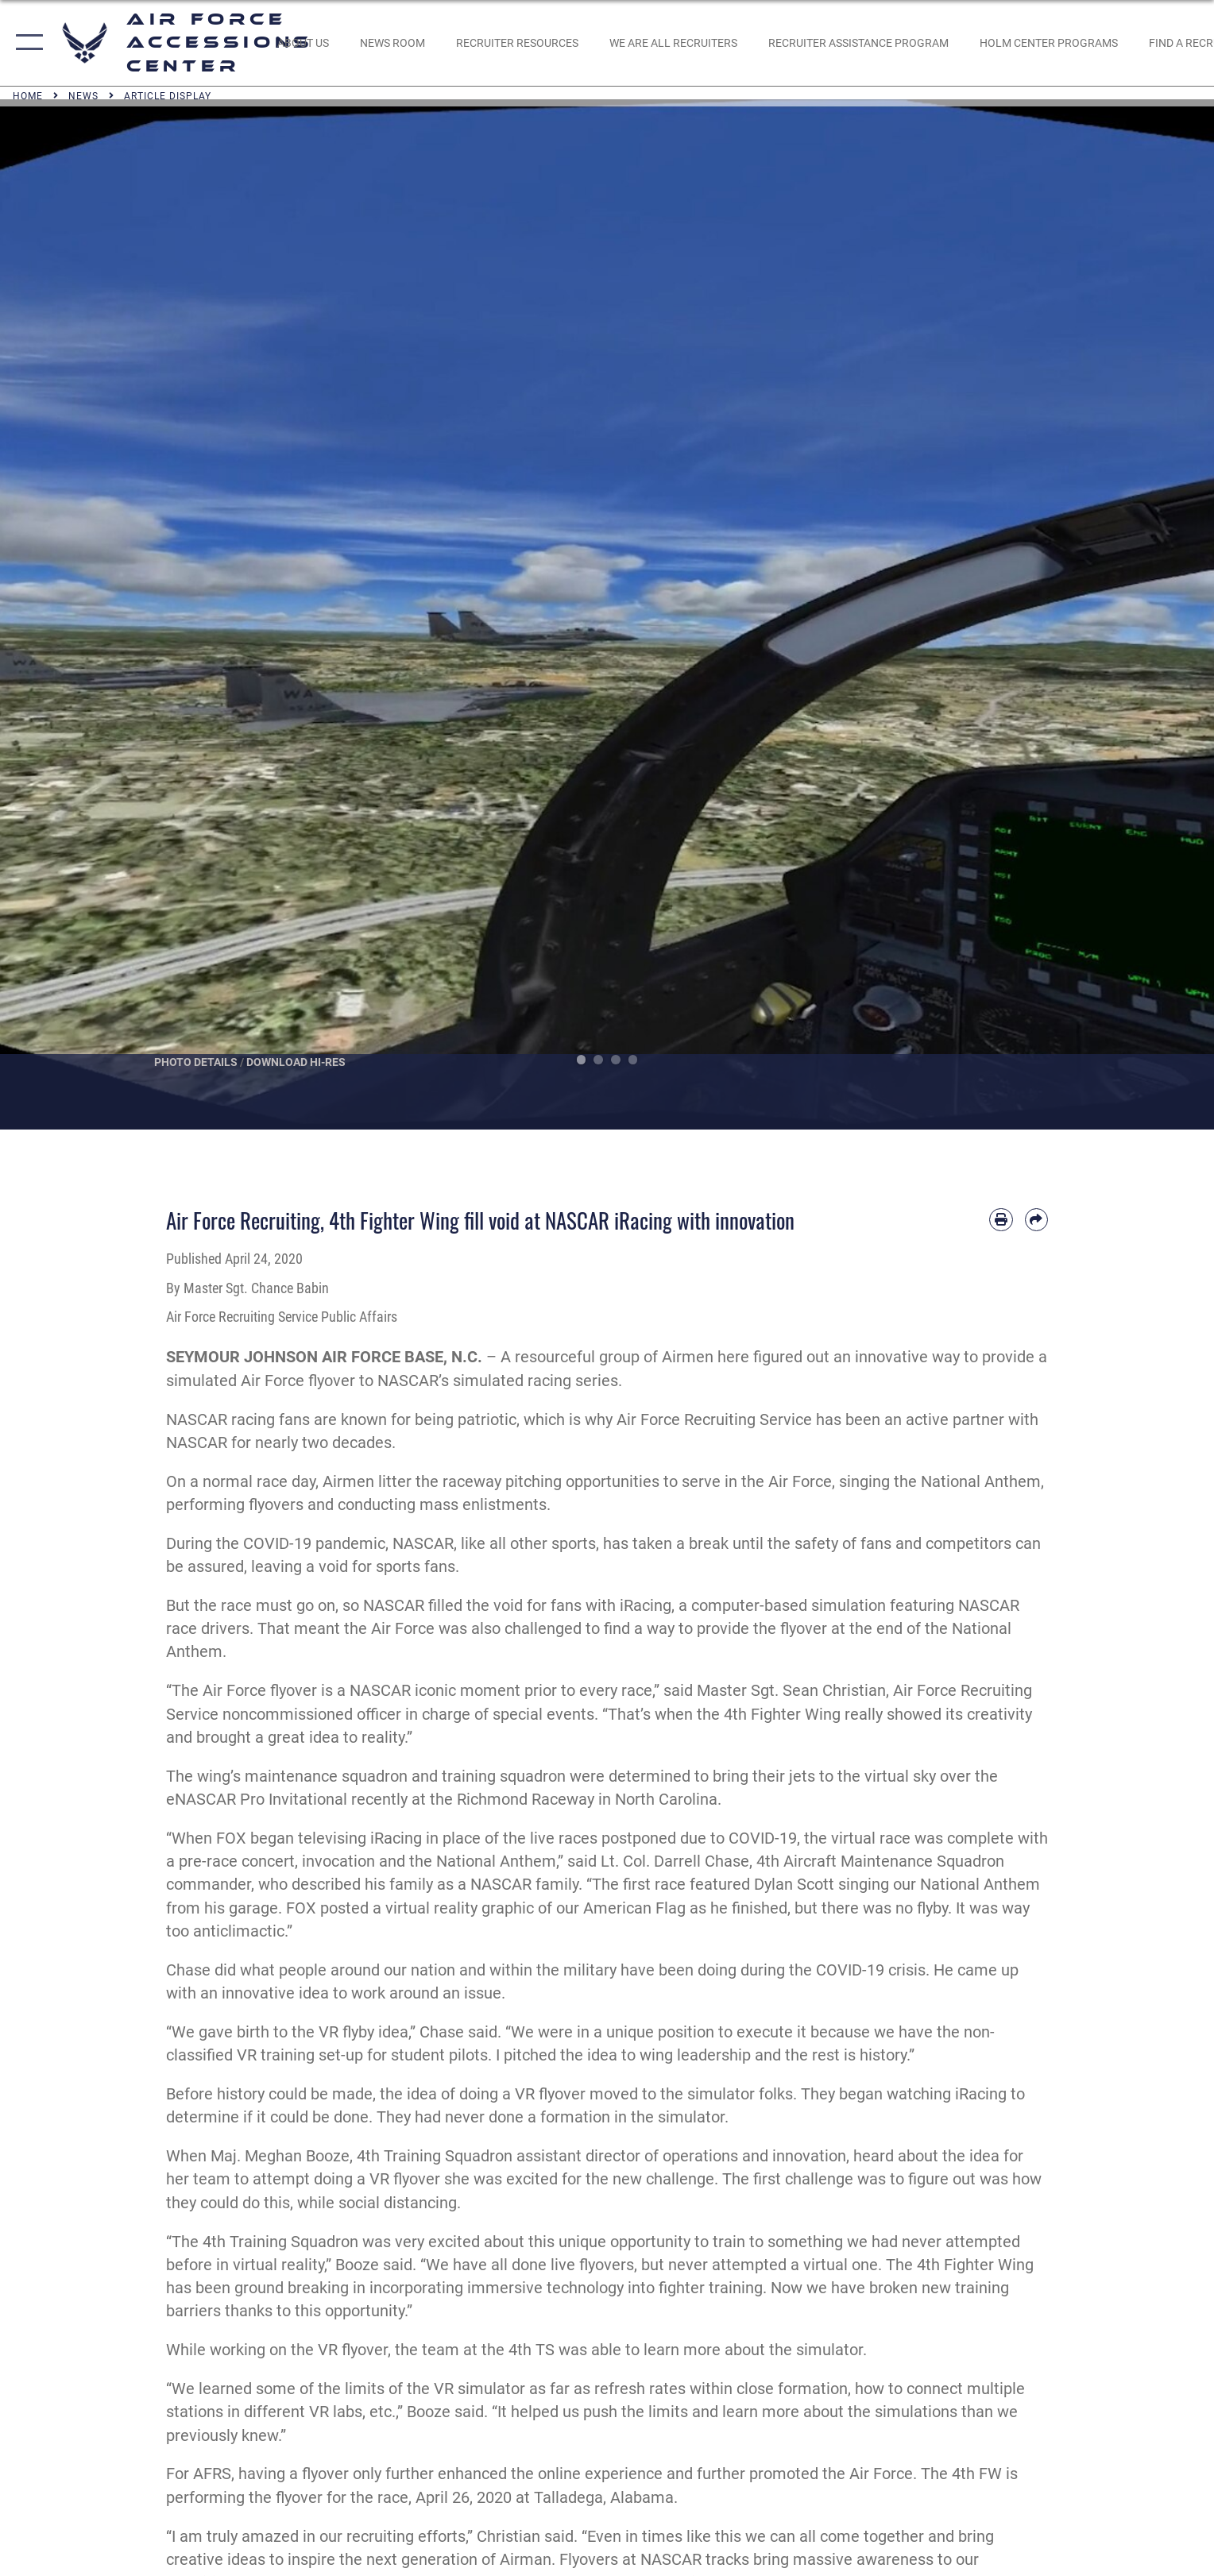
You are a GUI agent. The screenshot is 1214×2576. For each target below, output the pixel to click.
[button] (26, 43)
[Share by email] (1036, 1219)
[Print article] (1000, 1219)
